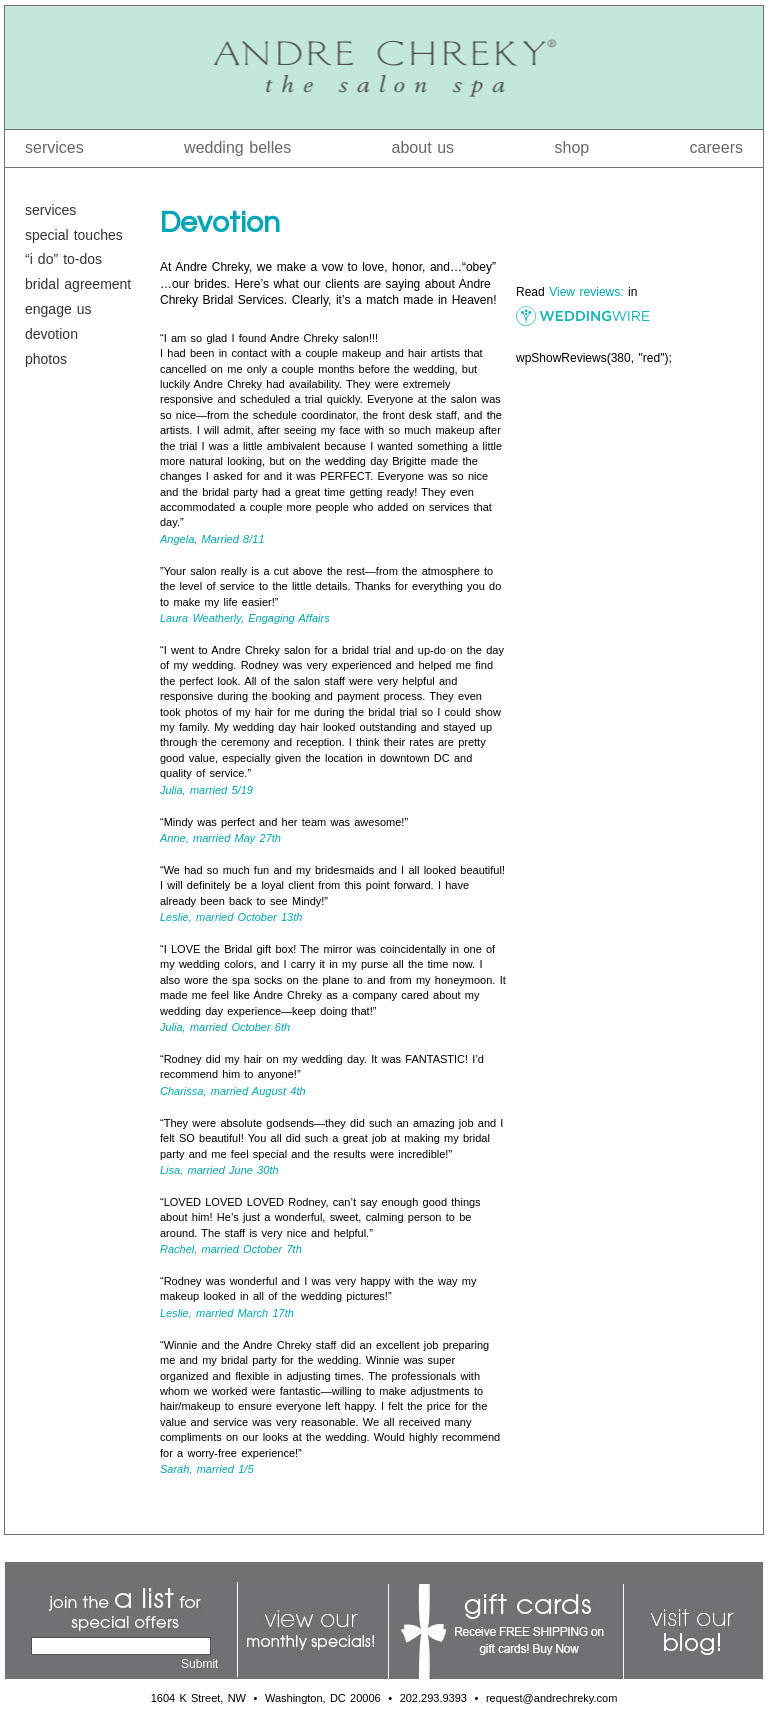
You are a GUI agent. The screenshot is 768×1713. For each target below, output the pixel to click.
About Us (423, 147)
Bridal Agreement (78, 284)
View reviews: (586, 292)
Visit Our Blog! (690, 1631)
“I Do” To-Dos (63, 259)
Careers (716, 147)
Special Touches (74, 235)
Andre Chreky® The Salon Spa (384, 67)
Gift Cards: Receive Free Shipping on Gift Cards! (506, 1631)
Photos (46, 359)
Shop (572, 147)
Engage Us (58, 309)
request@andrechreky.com (551, 1698)
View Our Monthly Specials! (313, 1631)
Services (54, 147)
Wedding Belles (237, 147)
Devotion (51, 334)
